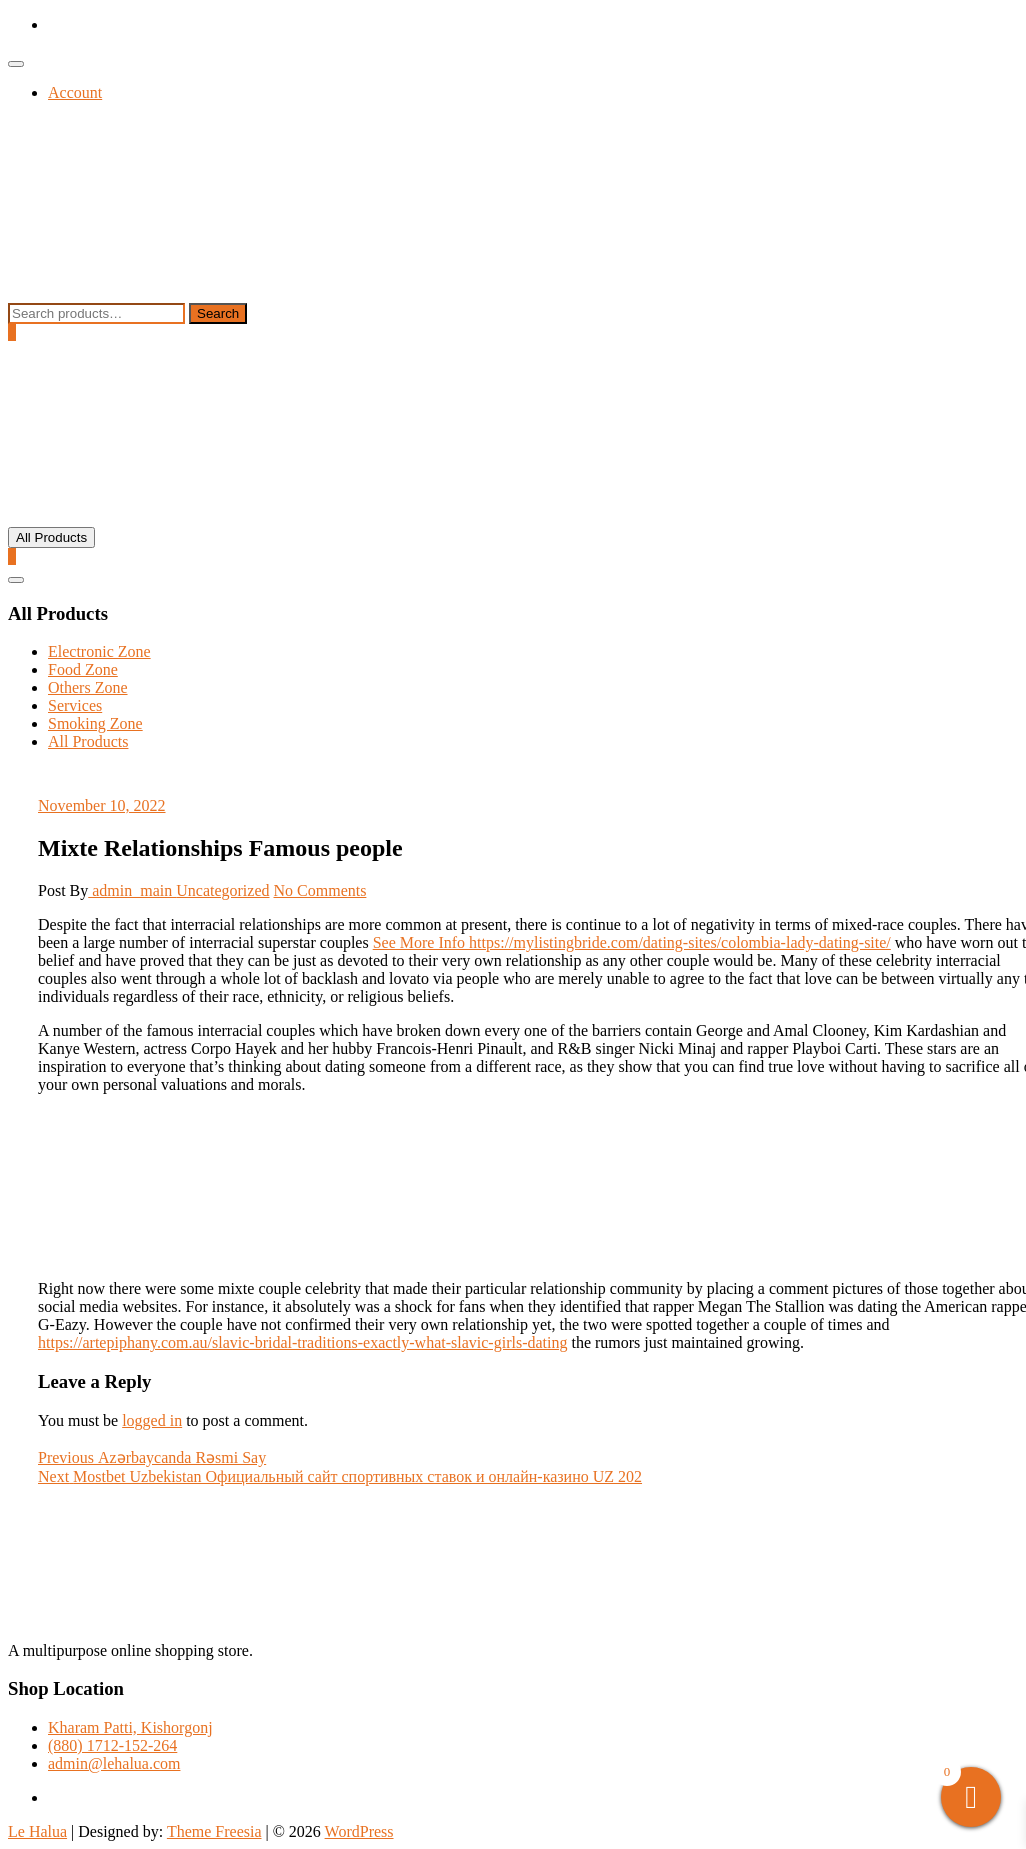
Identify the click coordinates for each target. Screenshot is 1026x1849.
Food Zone (83, 669)
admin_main (132, 890)
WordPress (359, 1831)
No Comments (320, 890)
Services (75, 705)
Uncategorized (222, 890)
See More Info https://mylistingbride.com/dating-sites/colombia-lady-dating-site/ (632, 942)
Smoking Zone (95, 723)
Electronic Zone (99, 651)
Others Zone (88, 687)
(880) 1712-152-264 (112, 1745)
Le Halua (37, 1831)
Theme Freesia (214, 1831)
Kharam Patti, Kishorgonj (130, 1727)
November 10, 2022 (102, 805)
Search (218, 313)
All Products (88, 741)
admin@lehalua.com (114, 1763)
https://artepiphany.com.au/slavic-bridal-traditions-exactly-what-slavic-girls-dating (302, 1342)
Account (75, 92)
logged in (152, 1420)
